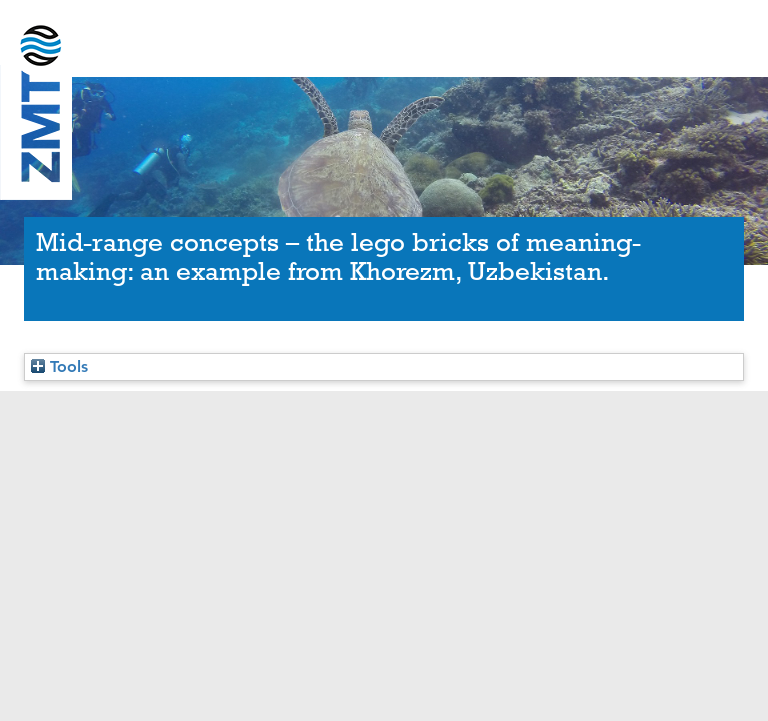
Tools (59, 366)
